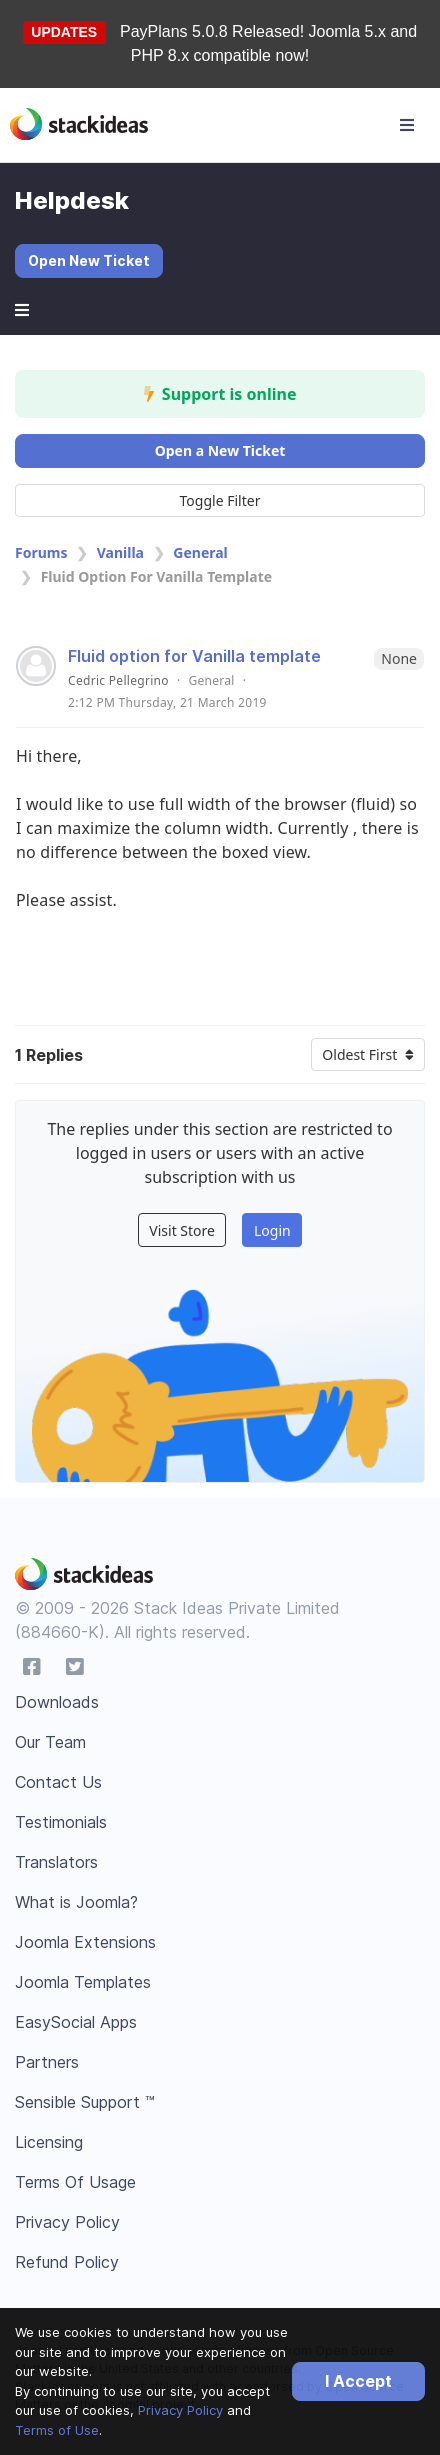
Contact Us (58, 1782)
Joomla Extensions (85, 1942)
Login (272, 1230)
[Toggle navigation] (407, 125)
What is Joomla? (76, 1902)
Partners (47, 2062)
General (200, 552)
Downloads (57, 1702)
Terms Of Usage (75, 2182)
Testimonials (61, 1822)
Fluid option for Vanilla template (194, 656)
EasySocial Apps (76, 2022)
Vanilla (120, 552)
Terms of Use (57, 2430)
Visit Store (182, 1230)
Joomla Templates (83, 1982)
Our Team (50, 1742)
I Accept (358, 2381)
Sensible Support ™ (85, 2102)
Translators (56, 1862)
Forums (41, 552)
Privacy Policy (180, 2410)
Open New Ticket (89, 260)
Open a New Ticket (220, 450)
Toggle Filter (220, 500)
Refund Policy (67, 2262)
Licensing (49, 2142)
